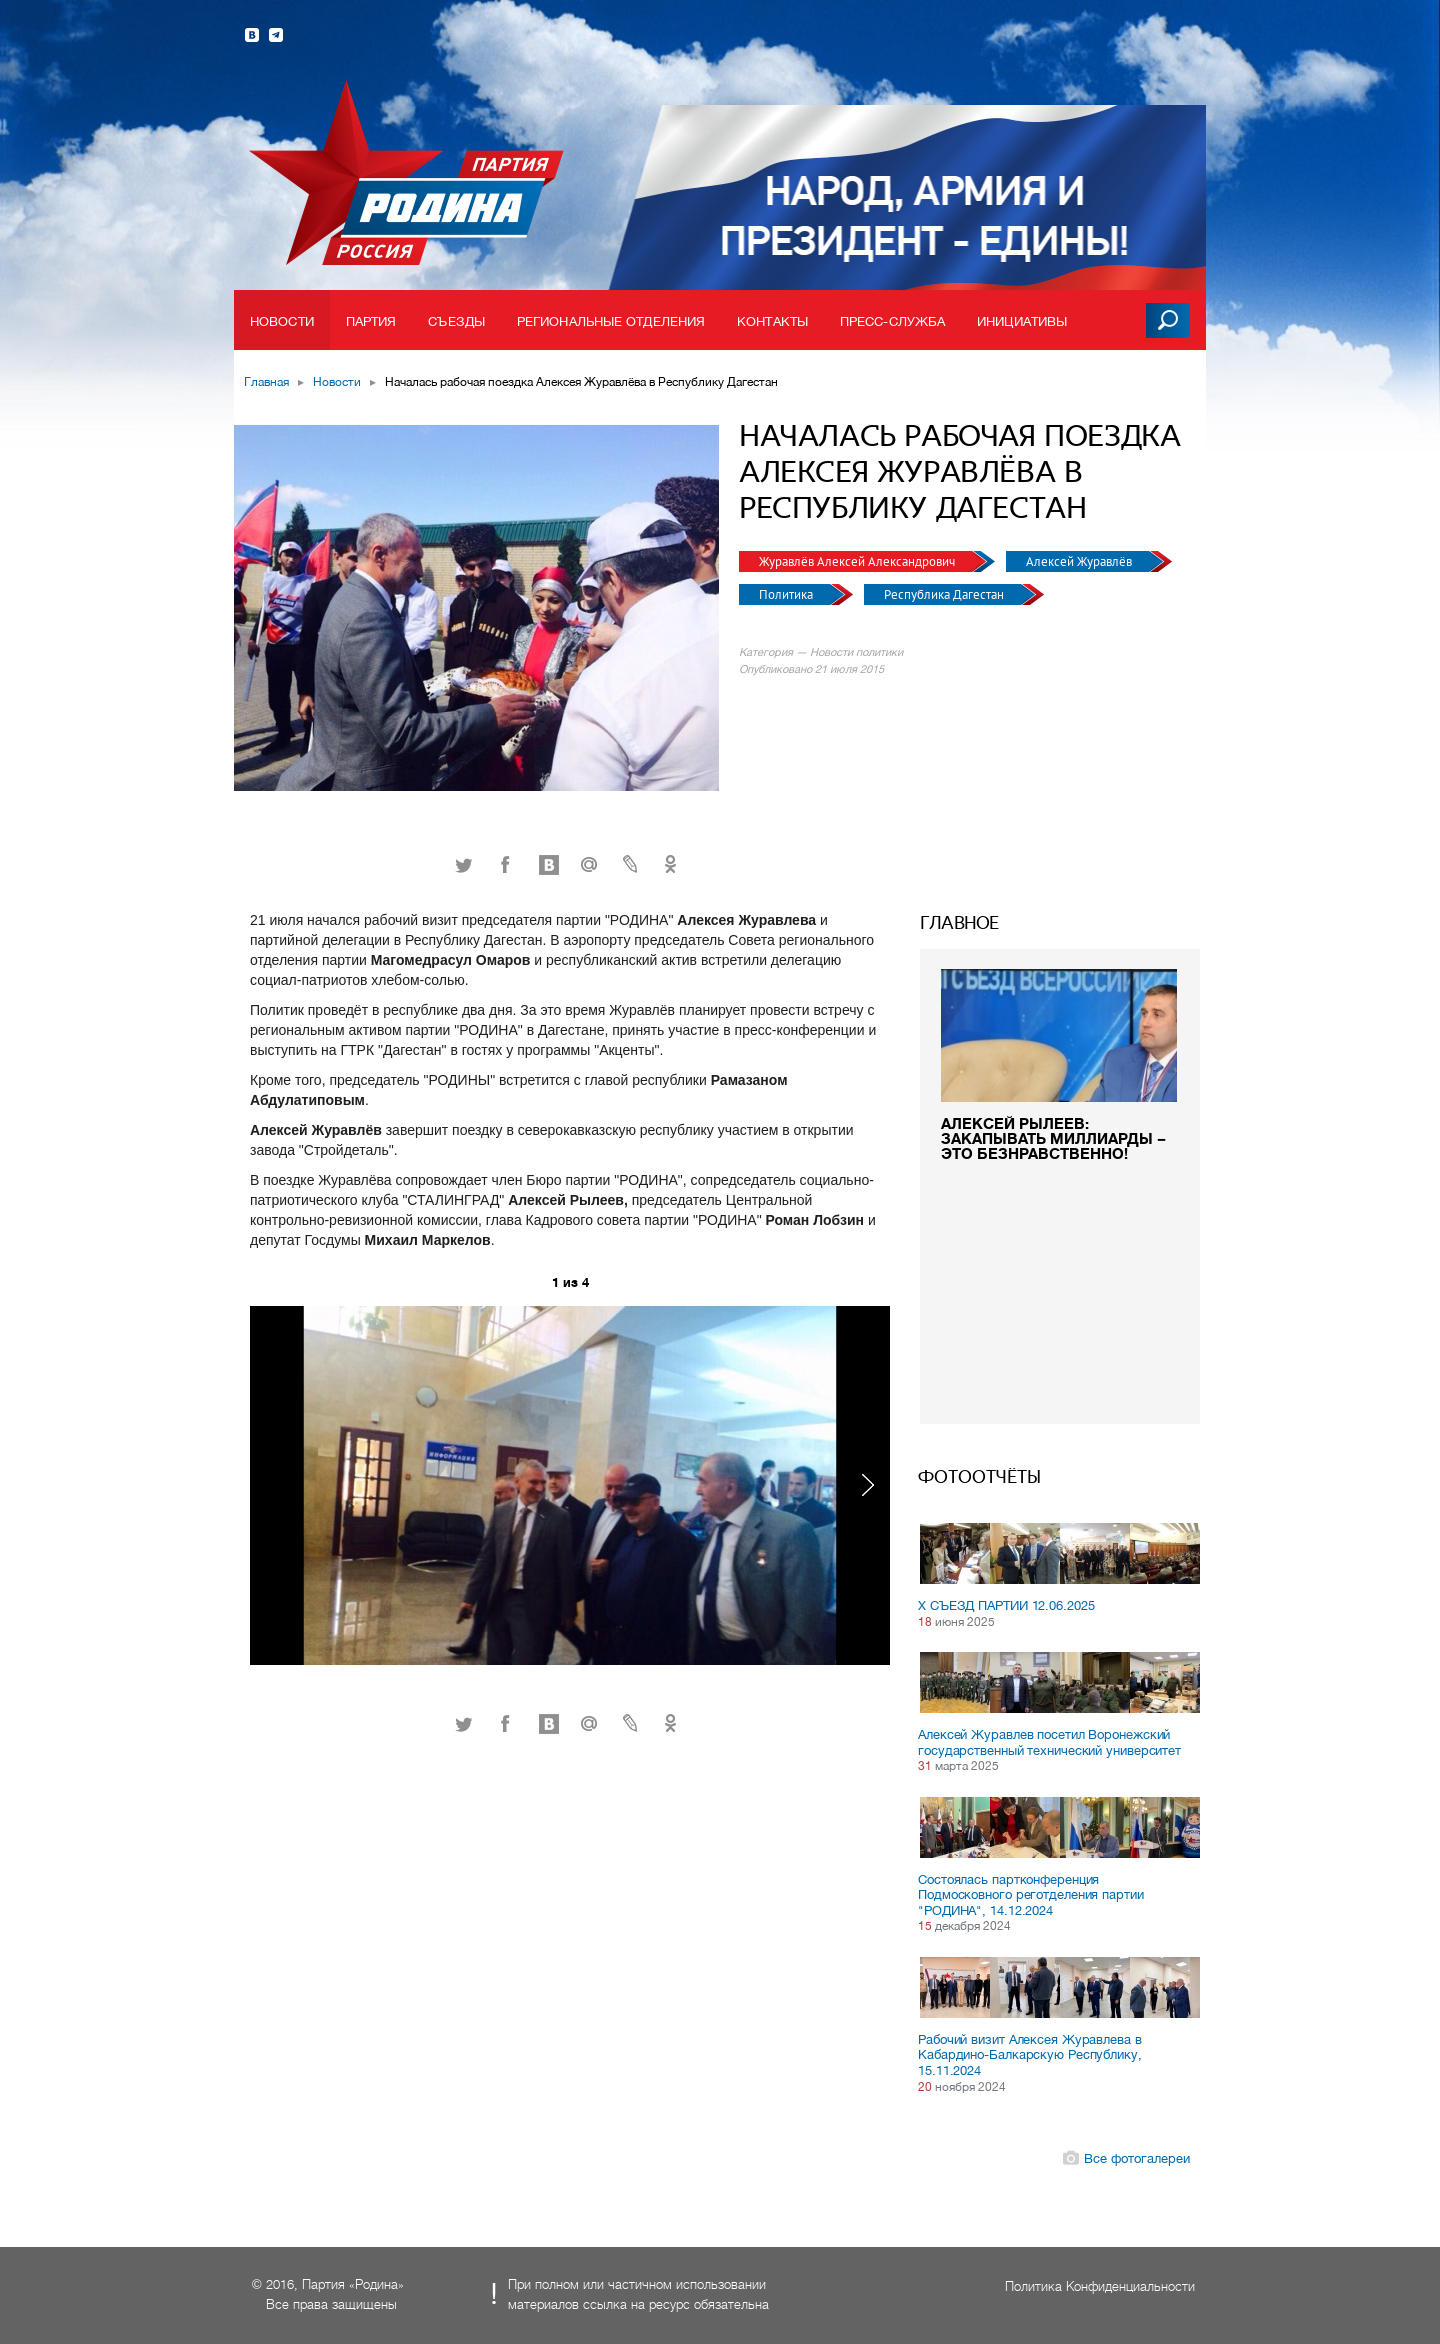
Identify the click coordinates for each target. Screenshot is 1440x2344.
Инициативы (1022, 321)
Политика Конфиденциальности (1100, 2286)
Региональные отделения (611, 321)
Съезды (456, 321)
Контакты (772, 321)
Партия (371, 321)
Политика (787, 594)
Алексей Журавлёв (1080, 561)
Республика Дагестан (945, 594)
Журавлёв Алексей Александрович (858, 561)
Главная (266, 382)
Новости (282, 321)
